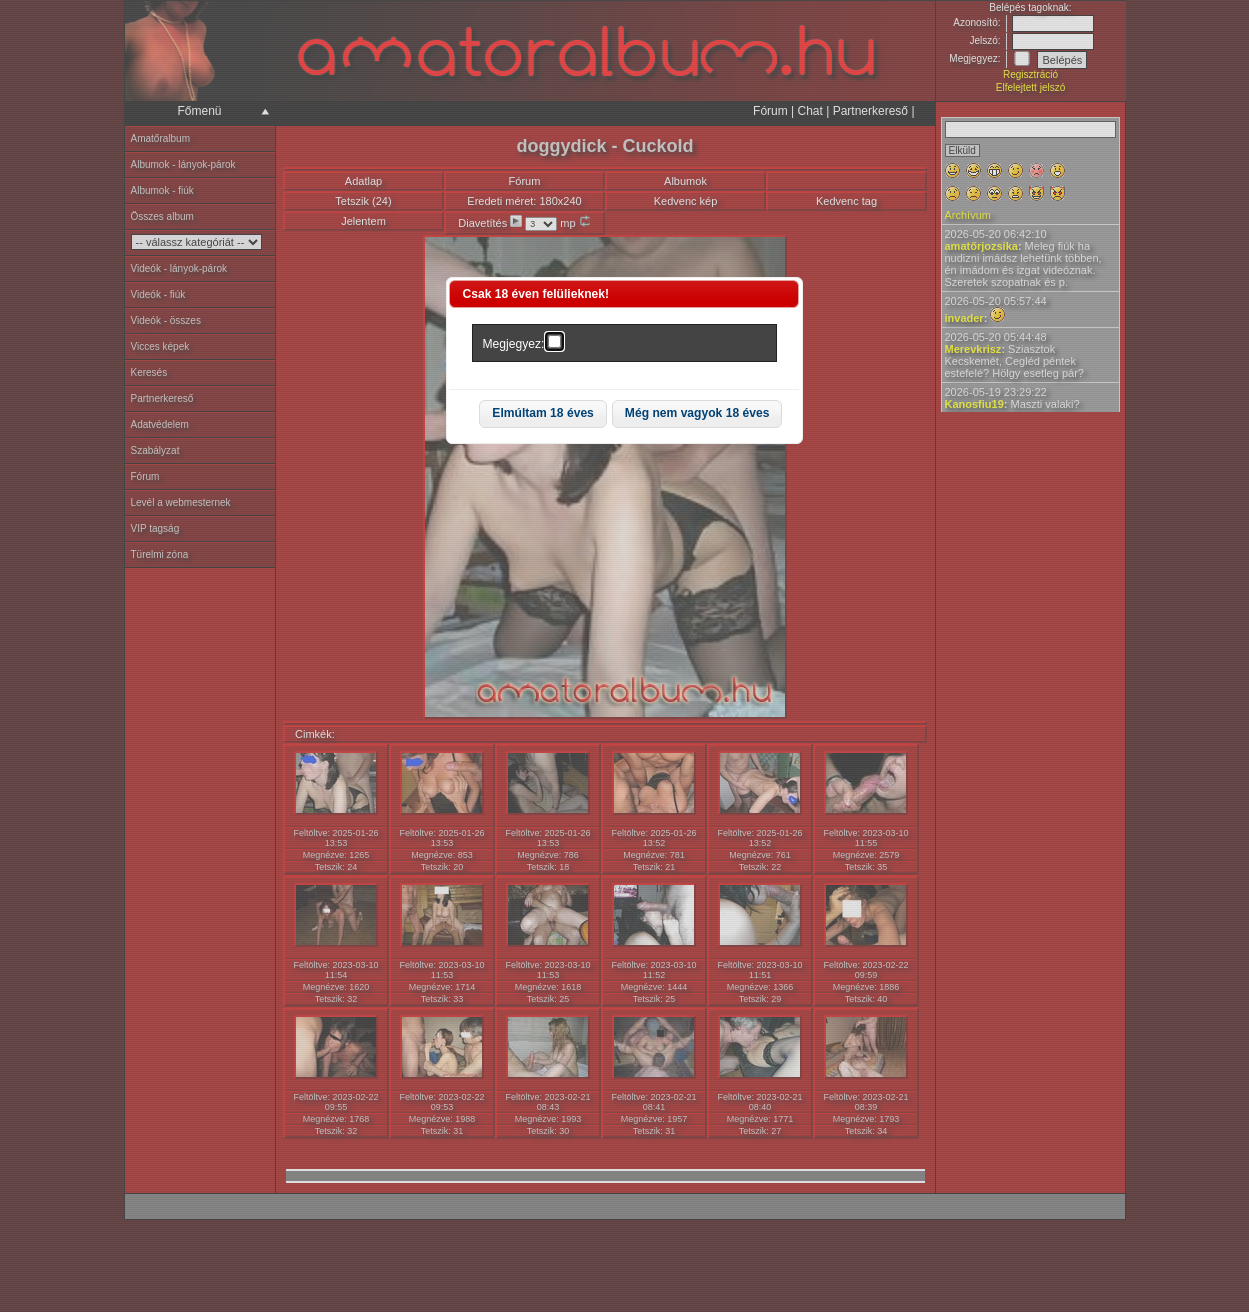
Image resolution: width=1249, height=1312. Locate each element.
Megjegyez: (514, 344)
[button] (543, 414)
